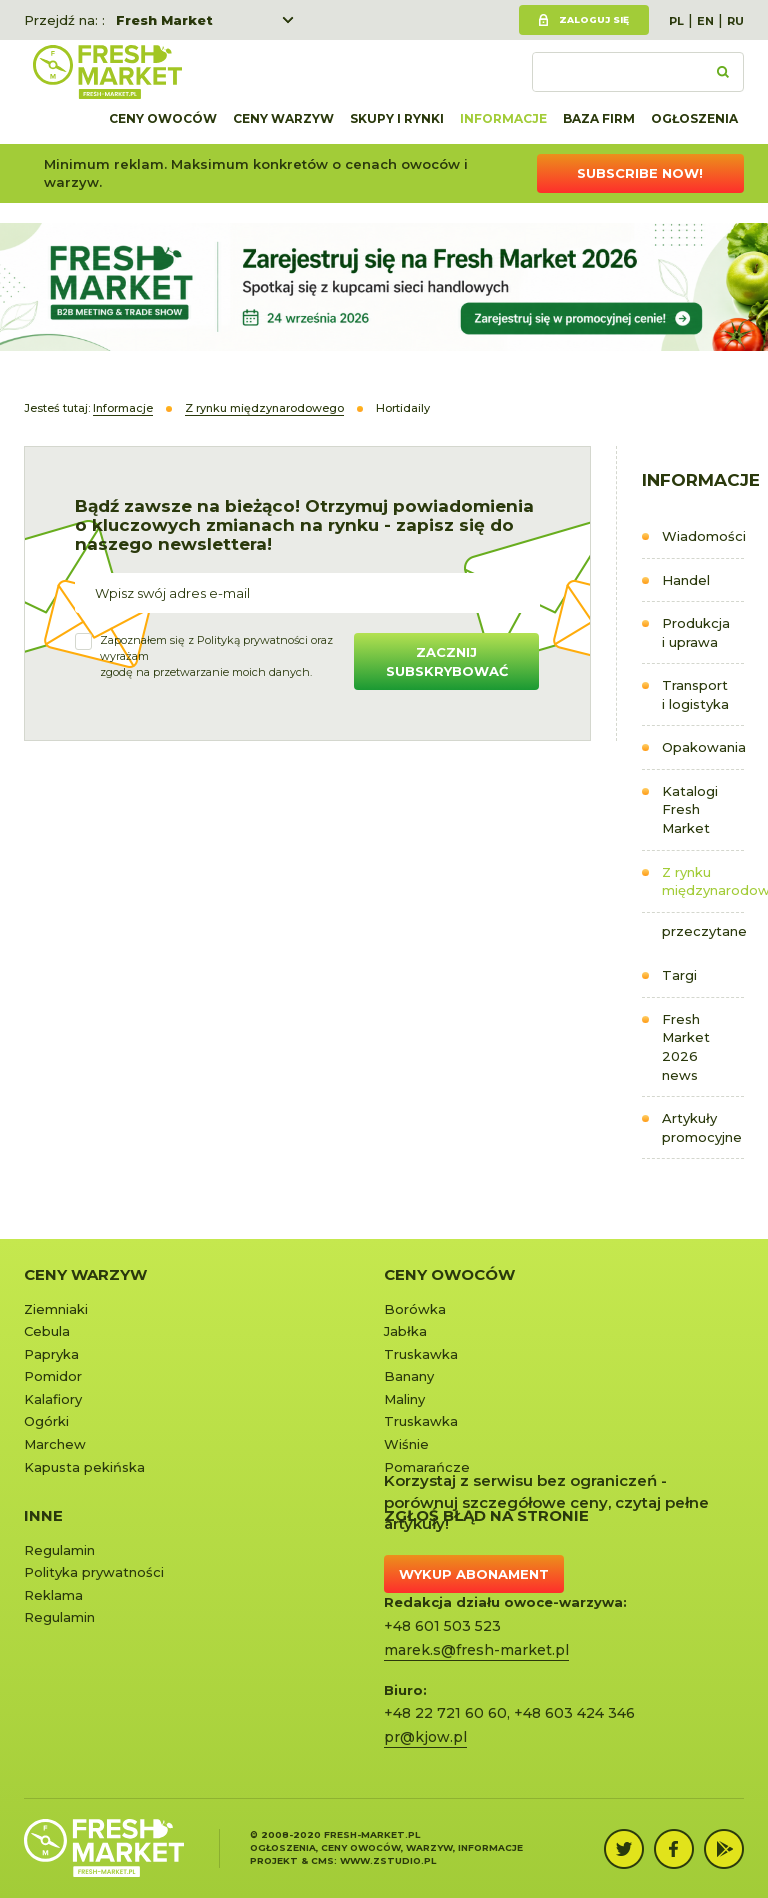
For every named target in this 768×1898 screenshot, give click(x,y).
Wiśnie (406, 1444)
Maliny (404, 1399)
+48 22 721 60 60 (445, 1713)
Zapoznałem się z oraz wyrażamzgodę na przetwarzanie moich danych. (216, 655)
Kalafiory (53, 1399)
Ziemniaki (56, 1309)
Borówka (415, 1309)
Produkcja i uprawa (696, 632)
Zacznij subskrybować (447, 661)
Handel (686, 580)
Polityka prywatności (94, 1572)
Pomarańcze (427, 1467)
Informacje (503, 118)
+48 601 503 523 (442, 1626)
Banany (409, 1376)
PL (676, 21)
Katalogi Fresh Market (690, 809)
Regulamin (59, 1550)
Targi (679, 975)
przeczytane (703, 931)
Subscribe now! (640, 173)
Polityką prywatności (252, 640)
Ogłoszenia (694, 118)
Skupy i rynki (397, 118)
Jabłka (405, 1331)
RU (735, 21)
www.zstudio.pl (388, 1860)
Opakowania (703, 747)
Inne (43, 1515)
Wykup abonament (474, 1574)
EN (705, 21)
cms (322, 1860)
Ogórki (46, 1421)
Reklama (53, 1595)
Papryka (51, 1354)
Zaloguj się (594, 19)
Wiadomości (703, 536)
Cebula (47, 1331)
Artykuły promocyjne (702, 1127)
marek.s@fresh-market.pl (476, 1650)
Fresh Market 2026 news (686, 1047)
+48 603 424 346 (574, 1713)
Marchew (55, 1444)
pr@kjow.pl (425, 1737)
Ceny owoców (163, 118)
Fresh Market (164, 20)
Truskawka (421, 1354)
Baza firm (599, 118)
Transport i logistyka (695, 694)
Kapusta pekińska (84, 1467)
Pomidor (53, 1376)
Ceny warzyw (283, 118)
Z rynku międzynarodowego (703, 881)
